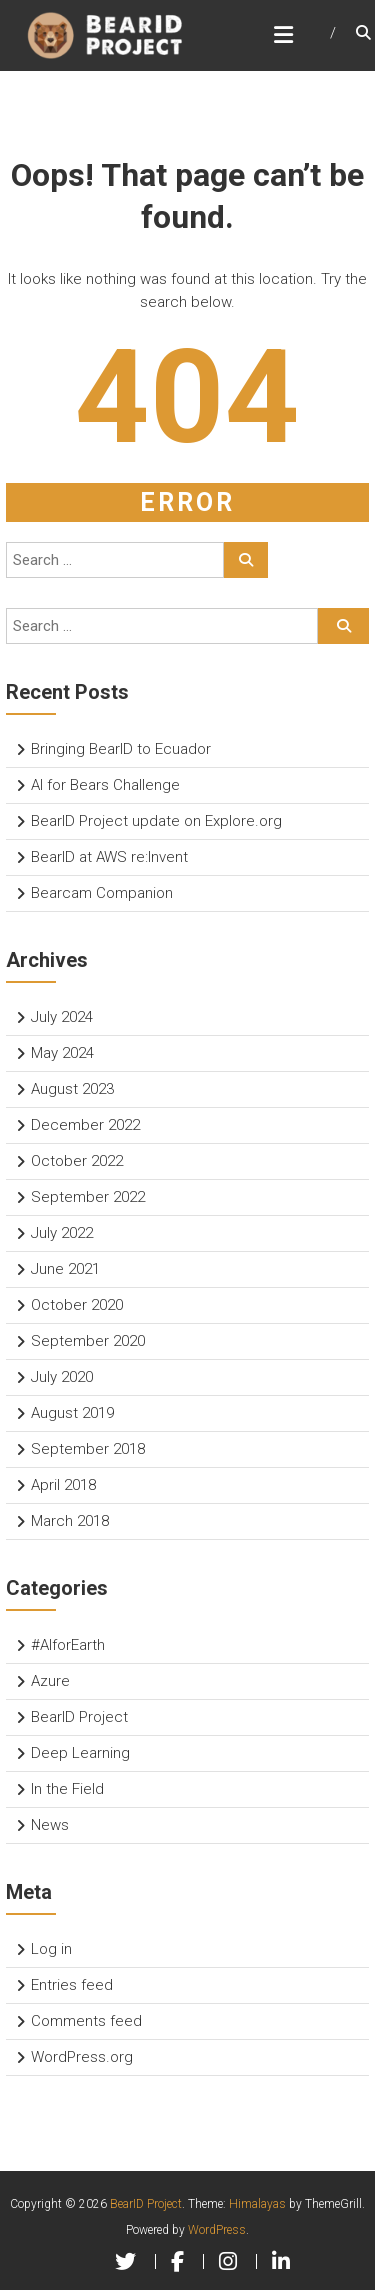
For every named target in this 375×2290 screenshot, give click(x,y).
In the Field (67, 1789)
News (50, 1825)
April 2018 (63, 1485)
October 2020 (77, 1305)
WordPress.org (82, 2057)
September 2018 (88, 1449)
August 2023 (72, 1089)
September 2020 (88, 1341)
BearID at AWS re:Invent (109, 857)
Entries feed (72, 1985)
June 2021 (65, 1269)
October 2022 (77, 1161)
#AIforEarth (68, 1645)
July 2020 (62, 1377)
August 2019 (72, 1413)
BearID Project (79, 1717)
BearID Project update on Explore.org (156, 821)
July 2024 (62, 1017)
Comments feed (86, 2021)
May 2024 (62, 1053)
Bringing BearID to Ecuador (121, 749)
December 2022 (85, 1125)
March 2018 (70, 1521)
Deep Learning (80, 1753)
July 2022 (62, 1233)
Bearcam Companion (102, 893)
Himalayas (257, 2204)
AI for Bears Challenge (105, 785)
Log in (51, 1949)
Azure (50, 1681)
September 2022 (88, 1197)
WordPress (217, 2230)
